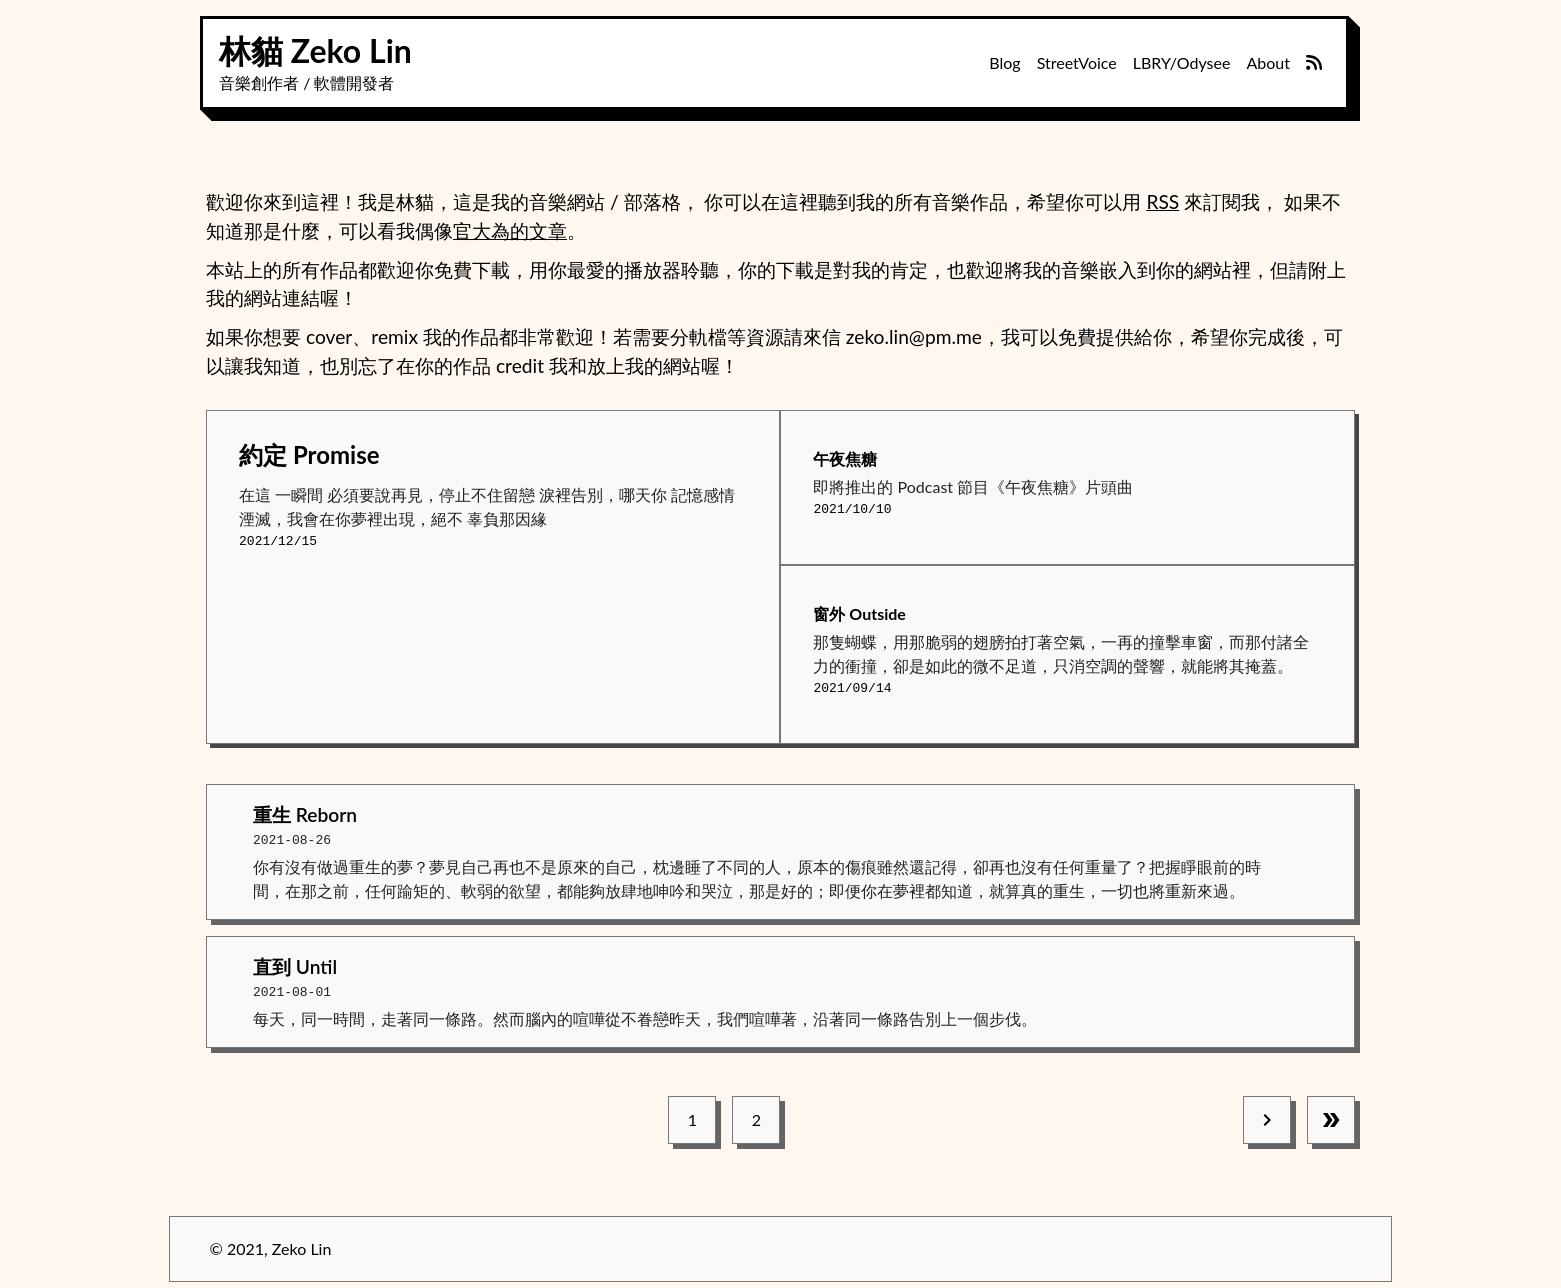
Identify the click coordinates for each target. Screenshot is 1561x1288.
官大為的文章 (510, 230)
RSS (1162, 201)
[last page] (1331, 1116)
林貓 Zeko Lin (315, 50)
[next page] (1267, 1116)
